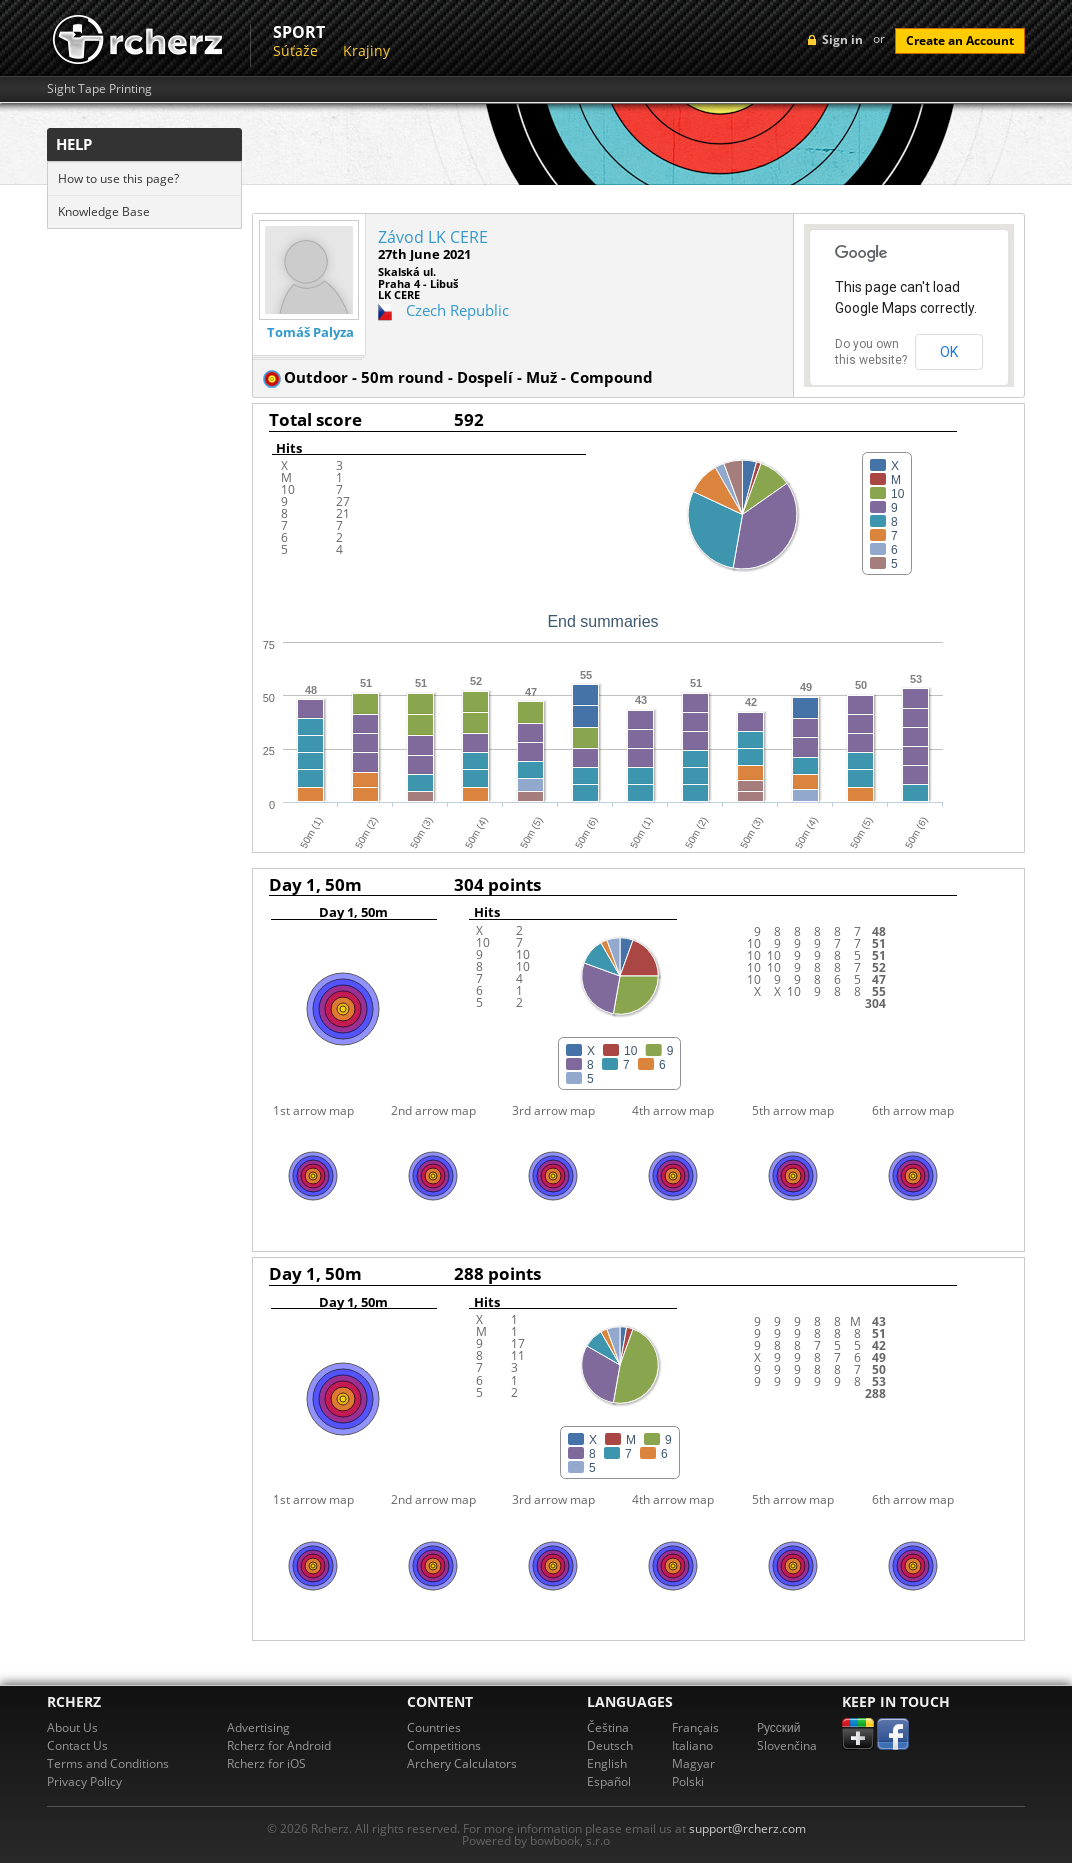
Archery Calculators (462, 1763)
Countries (434, 1727)
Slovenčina (787, 1745)
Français (695, 1727)
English (607, 1763)
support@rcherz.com (747, 1828)
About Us (72, 1727)
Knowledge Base (104, 211)
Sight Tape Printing (99, 89)
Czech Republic (457, 310)
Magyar (693, 1763)
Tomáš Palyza (310, 332)
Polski (688, 1781)
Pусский (779, 1727)
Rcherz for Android (279, 1745)
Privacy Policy (84, 1781)
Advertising (258, 1727)
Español (609, 1781)
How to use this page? (118, 178)
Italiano (692, 1745)
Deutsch (610, 1745)
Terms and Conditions (108, 1763)
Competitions (444, 1745)
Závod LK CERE (433, 237)
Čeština (608, 1727)
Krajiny (366, 50)
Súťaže (295, 50)
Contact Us (77, 1745)
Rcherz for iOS (266, 1763)
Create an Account (960, 40)
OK (949, 352)
